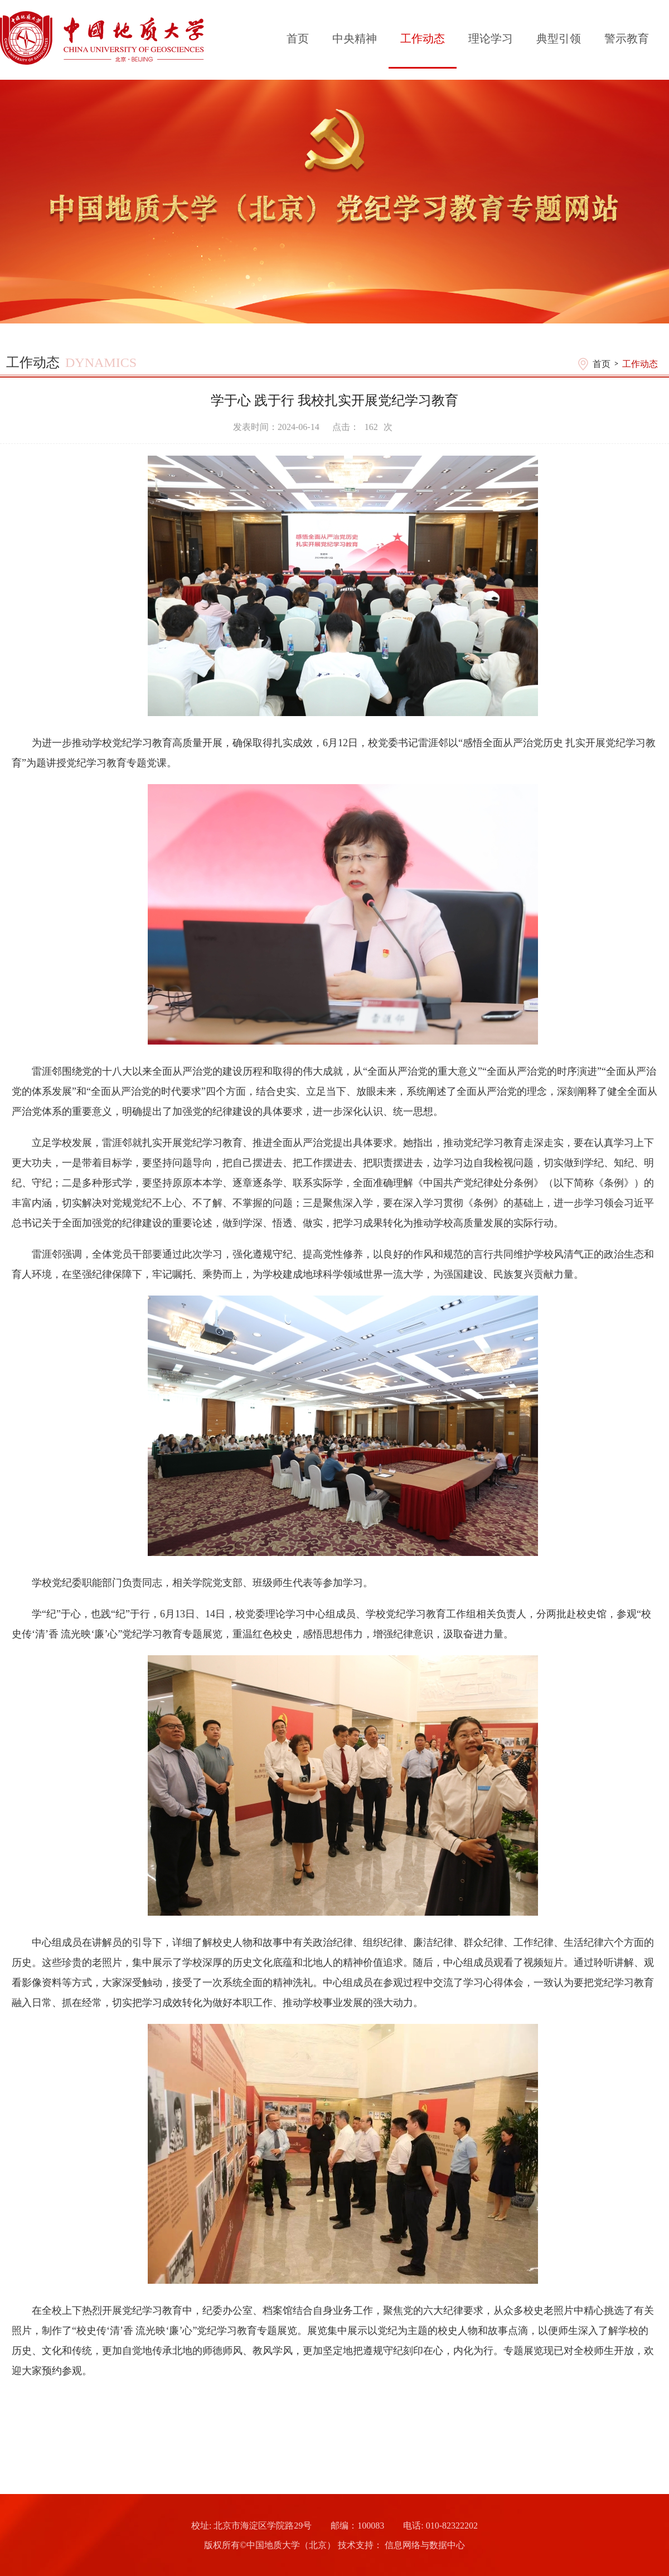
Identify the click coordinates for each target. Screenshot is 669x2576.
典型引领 (558, 38)
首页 (298, 38)
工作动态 (422, 38)
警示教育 (626, 38)
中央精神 (354, 38)
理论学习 (490, 38)
